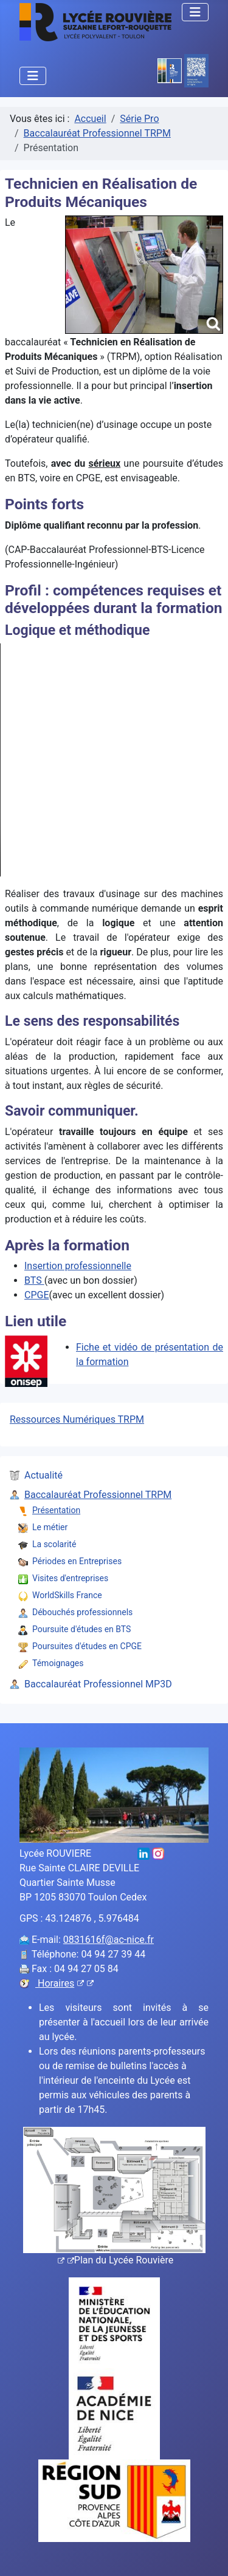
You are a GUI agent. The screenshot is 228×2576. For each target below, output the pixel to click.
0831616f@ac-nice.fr (108, 1939)
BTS (34, 1280)
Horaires (64, 1983)
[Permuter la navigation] (195, 12)
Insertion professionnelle (77, 1266)
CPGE (36, 1295)
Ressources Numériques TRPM (77, 1419)
